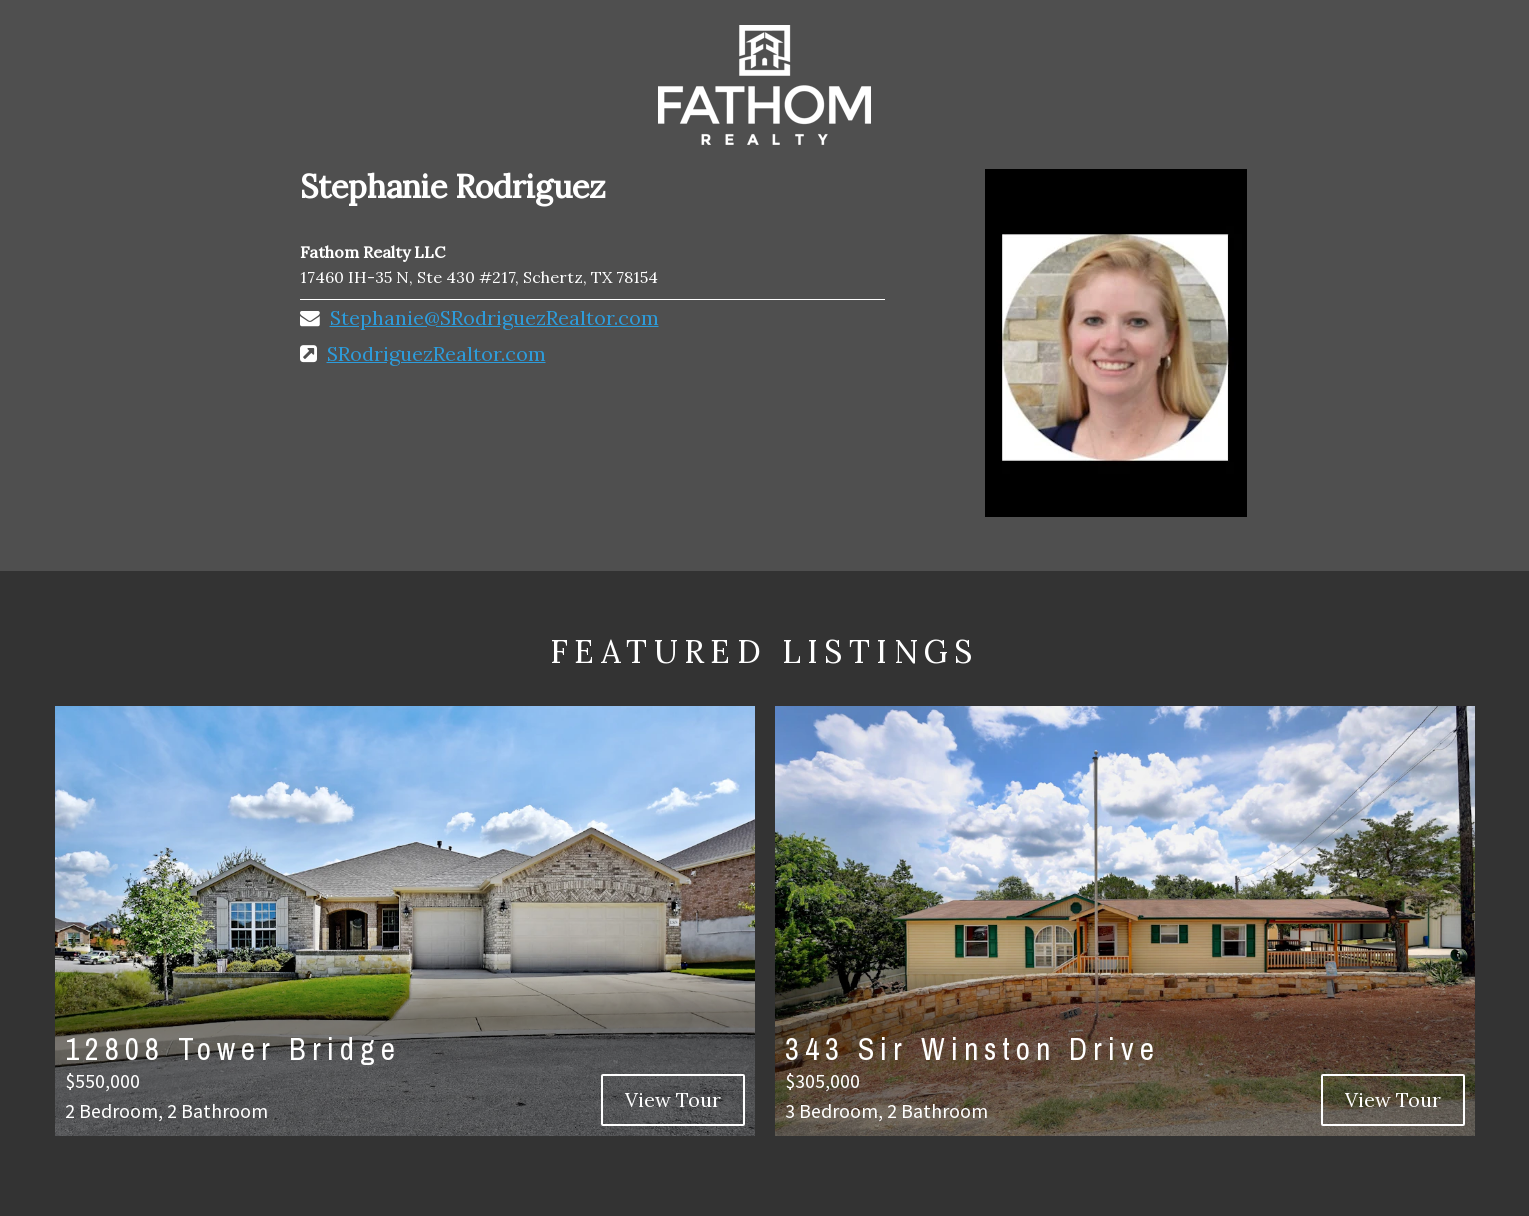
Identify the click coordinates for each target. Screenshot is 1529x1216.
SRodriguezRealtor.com (436, 353)
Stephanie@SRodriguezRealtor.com (494, 317)
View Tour (673, 1100)
